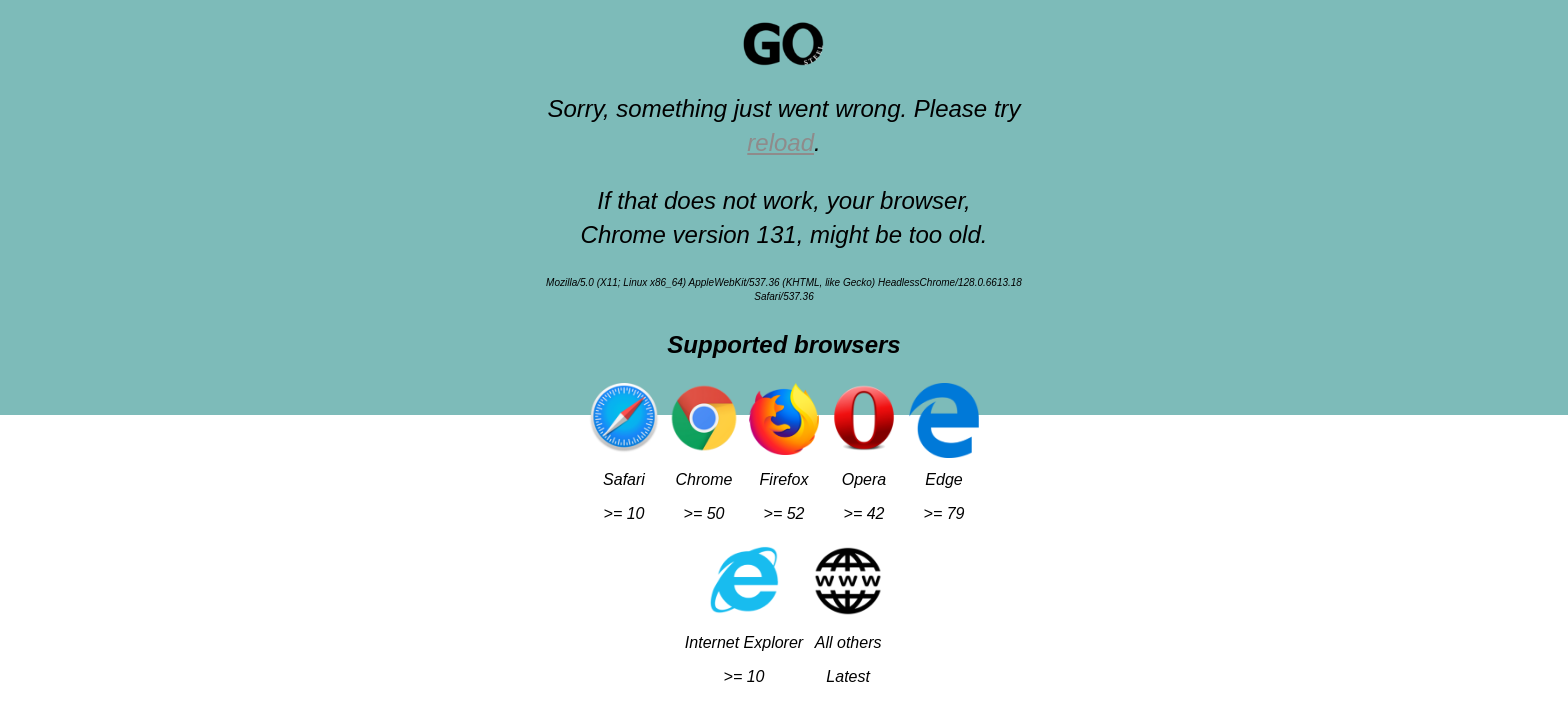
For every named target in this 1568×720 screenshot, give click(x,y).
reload (780, 142)
